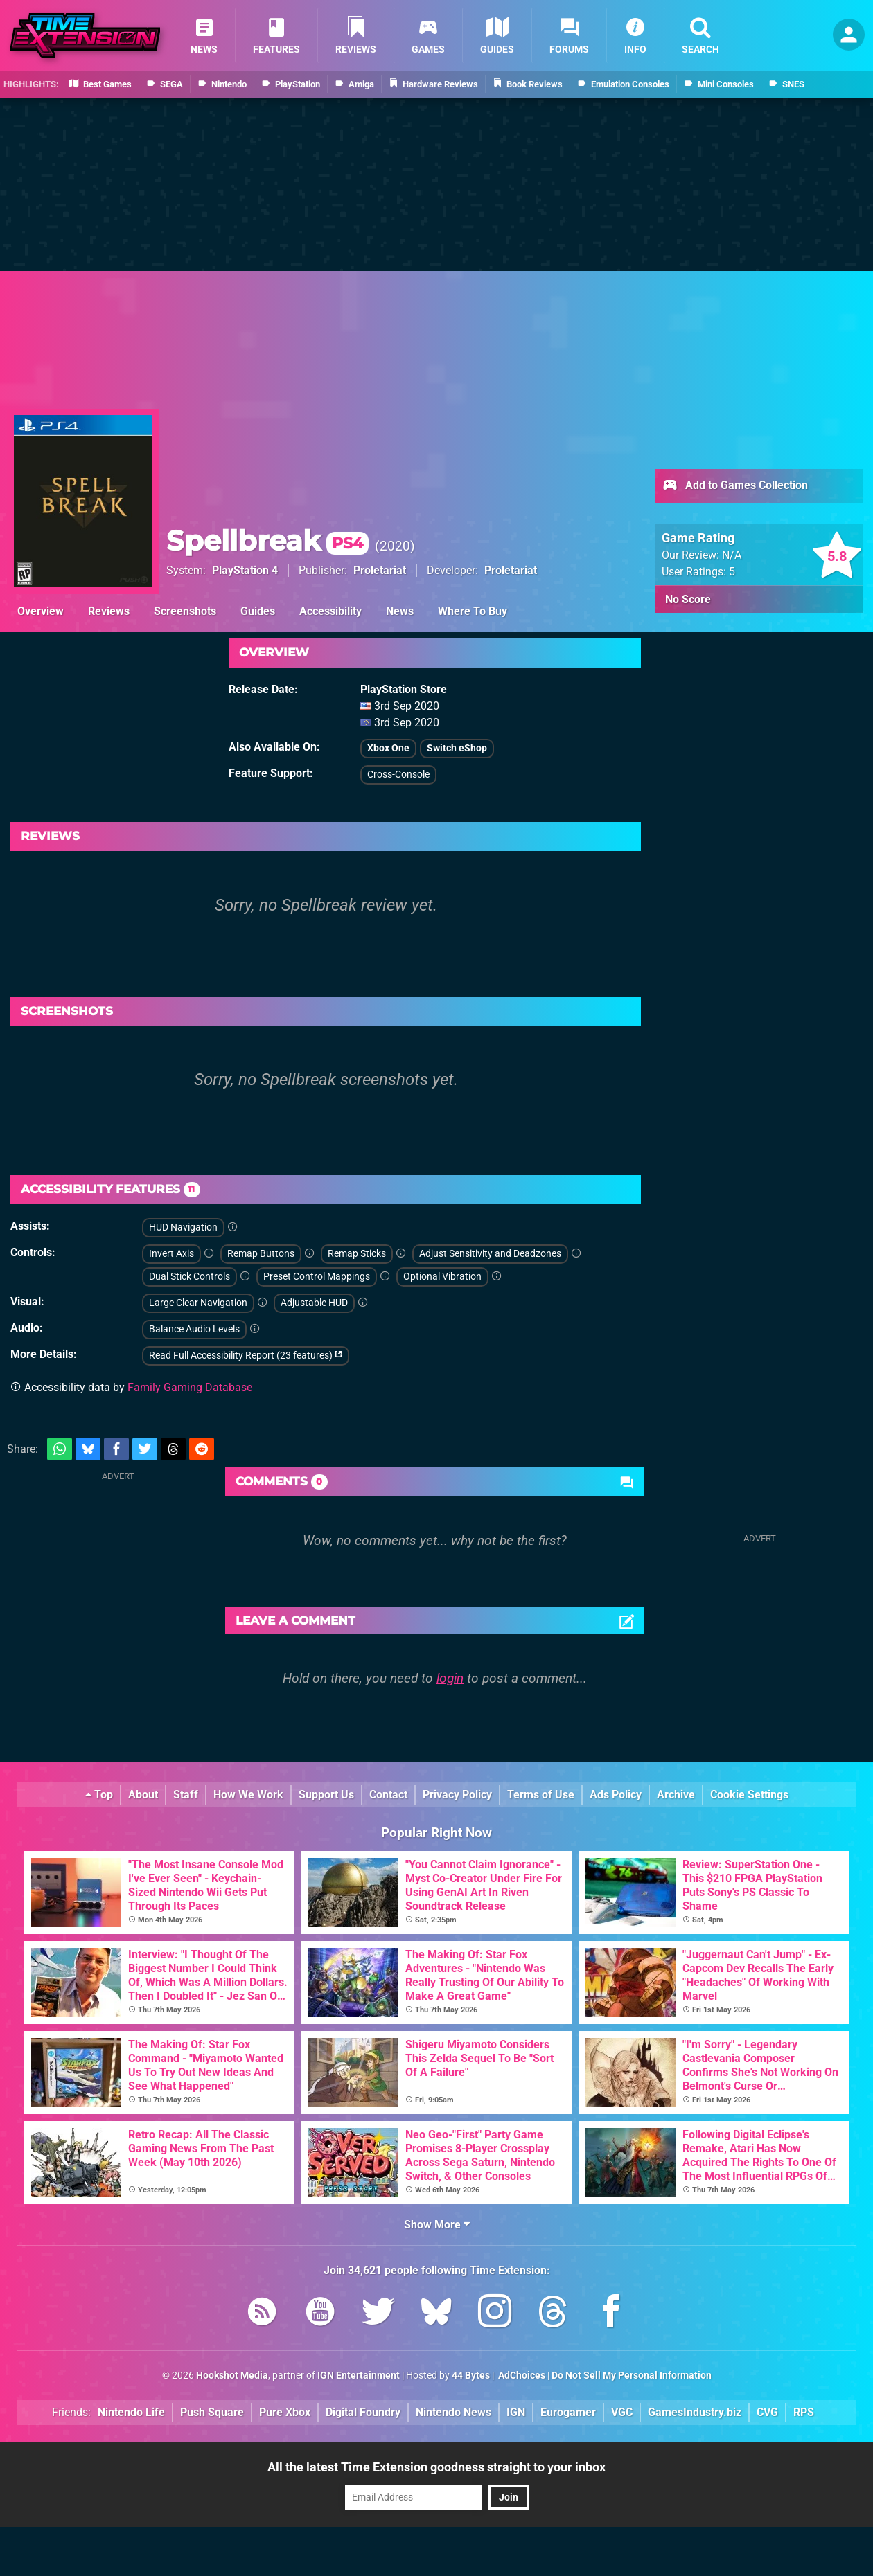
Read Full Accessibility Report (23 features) (245, 1355)
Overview (40, 611)
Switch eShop (457, 748)
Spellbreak (267, 540)
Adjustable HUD (314, 1303)
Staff (185, 1794)
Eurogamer (568, 2412)
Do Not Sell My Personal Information (632, 2375)
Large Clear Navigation (198, 1303)
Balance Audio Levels (194, 1329)
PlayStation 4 (245, 570)
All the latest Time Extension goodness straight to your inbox (436, 2467)
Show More (437, 2224)
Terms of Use (540, 1794)
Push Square (212, 2412)
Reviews (109, 611)
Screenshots (185, 611)
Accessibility (330, 611)
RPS (803, 2412)
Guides (257, 611)
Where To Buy (472, 611)
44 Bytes (471, 2375)
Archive (676, 1794)
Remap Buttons (260, 1254)
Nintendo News (453, 2412)
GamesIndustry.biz (694, 2412)
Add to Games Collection (735, 486)
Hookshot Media (232, 2375)
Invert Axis (171, 1254)
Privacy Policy (457, 1794)
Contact (388, 1794)
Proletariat (379, 570)
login (450, 1678)
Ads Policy (616, 1794)
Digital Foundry (363, 2412)
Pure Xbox (284, 2412)
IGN (515, 2412)
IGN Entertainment (358, 2375)
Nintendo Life (131, 2412)
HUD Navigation (183, 1227)
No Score (688, 599)
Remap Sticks (357, 1254)
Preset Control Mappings (316, 1276)
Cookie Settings (749, 1794)
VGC (622, 2412)
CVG (767, 2412)
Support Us (326, 1794)
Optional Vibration (442, 1276)
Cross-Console (398, 774)
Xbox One (388, 748)
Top (99, 1794)
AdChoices (520, 2375)
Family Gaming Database (189, 1387)
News (400, 611)
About (143, 1794)
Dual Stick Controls (189, 1276)
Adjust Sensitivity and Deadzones (490, 1254)
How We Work (248, 1794)
